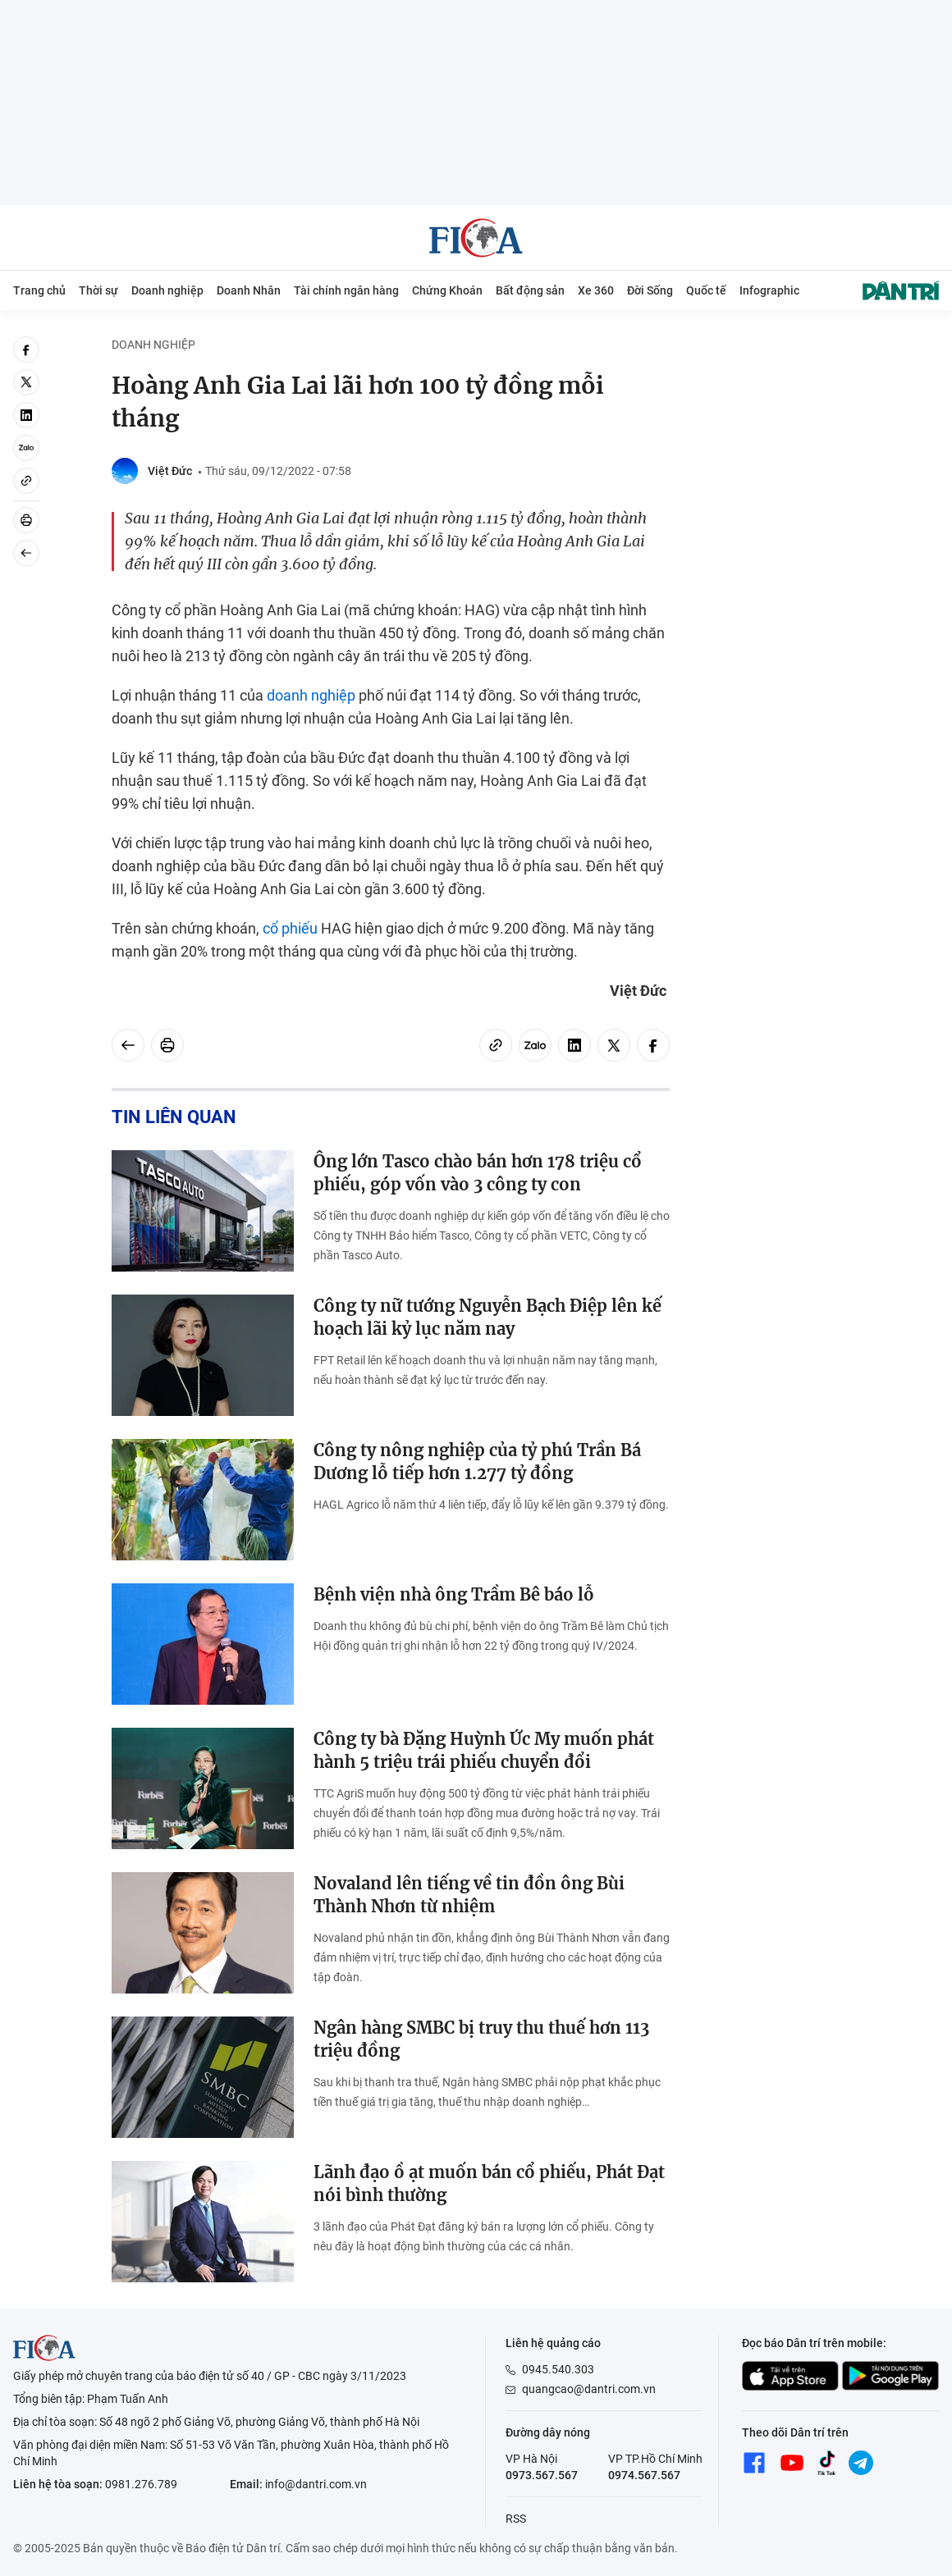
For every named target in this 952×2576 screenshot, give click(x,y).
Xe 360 (596, 290)
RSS (516, 2518)
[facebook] (26, 349)
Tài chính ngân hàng (346, 290)
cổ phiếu (290, 928)
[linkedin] (26, 415)
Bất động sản (530, 290)
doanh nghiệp (311, 695)
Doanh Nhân (249, 290)
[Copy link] (26, 481)
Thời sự (98, 290)
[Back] (26, 553)
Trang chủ (39, 290)
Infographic (769, 290)
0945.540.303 (558, 2369)
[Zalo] (26, 448)
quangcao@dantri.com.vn (589, 2389)
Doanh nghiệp (167, 290)
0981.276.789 (141, 2484)
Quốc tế (706, 290)
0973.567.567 (542, 2475)
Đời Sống (650, 290)
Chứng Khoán (447, 290)
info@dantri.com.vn (316, 2484)
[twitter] (26, 382)
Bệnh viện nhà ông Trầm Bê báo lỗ (454, 1594)
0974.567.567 (644, 2475)
